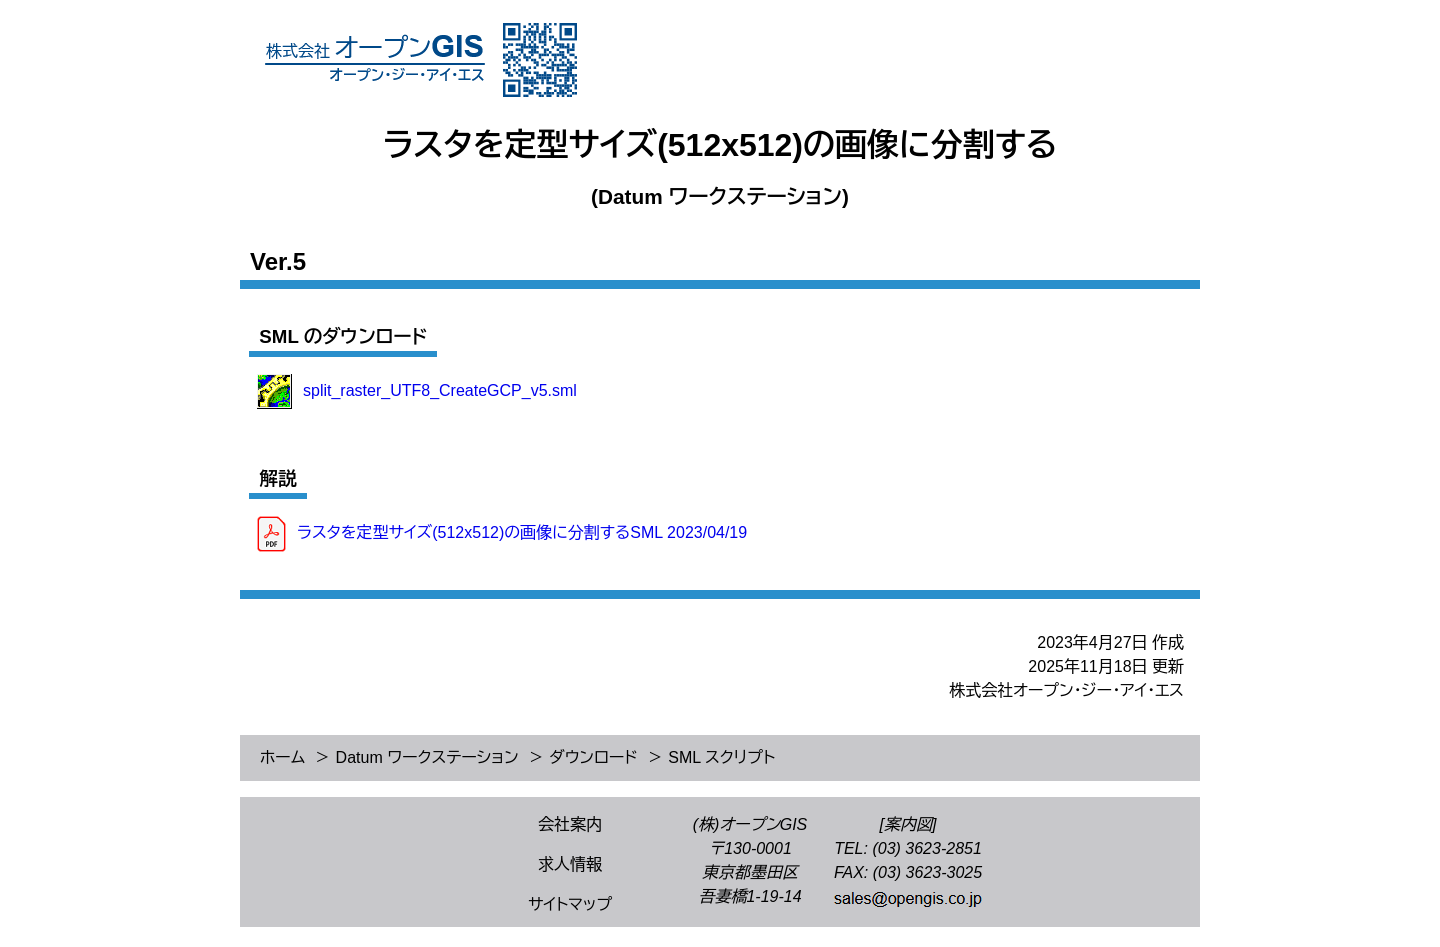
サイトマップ (570, 904)
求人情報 (570, 864)
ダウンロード (593, 757)
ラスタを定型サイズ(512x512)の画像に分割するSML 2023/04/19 (522, 533)
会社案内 (570, 824)
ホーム (282, 757)
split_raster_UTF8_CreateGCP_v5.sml (440, 389)
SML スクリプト (721, 757)
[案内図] (908, 824)
